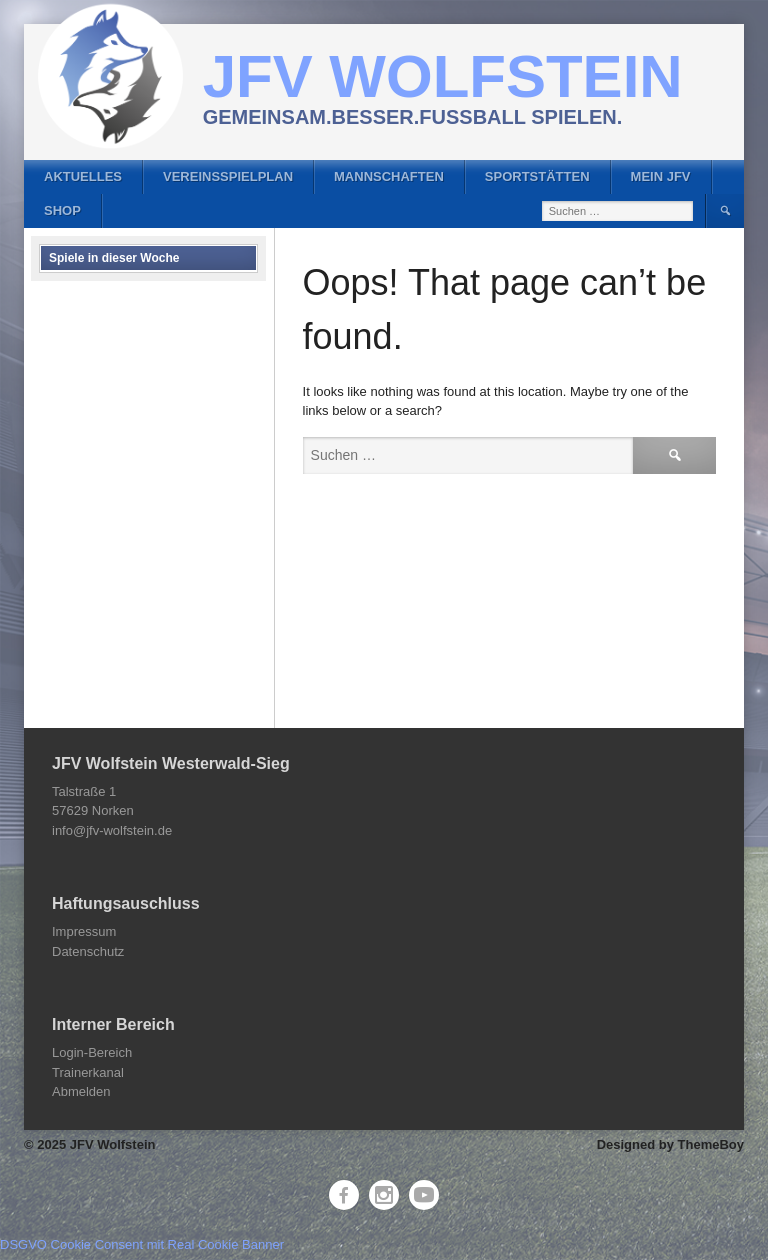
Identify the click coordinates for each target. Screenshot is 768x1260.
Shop (62, 210)
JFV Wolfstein (443, 76)
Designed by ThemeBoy (670, 1144)
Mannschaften (389, 176)
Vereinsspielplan (228, 176)
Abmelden (81, 1091)
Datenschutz (88, 951)
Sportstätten (537, 176)
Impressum (84, 931)
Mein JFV (661, 176)
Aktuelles (83, 176)
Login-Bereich (92, 1052)
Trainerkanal (88, 1072)
